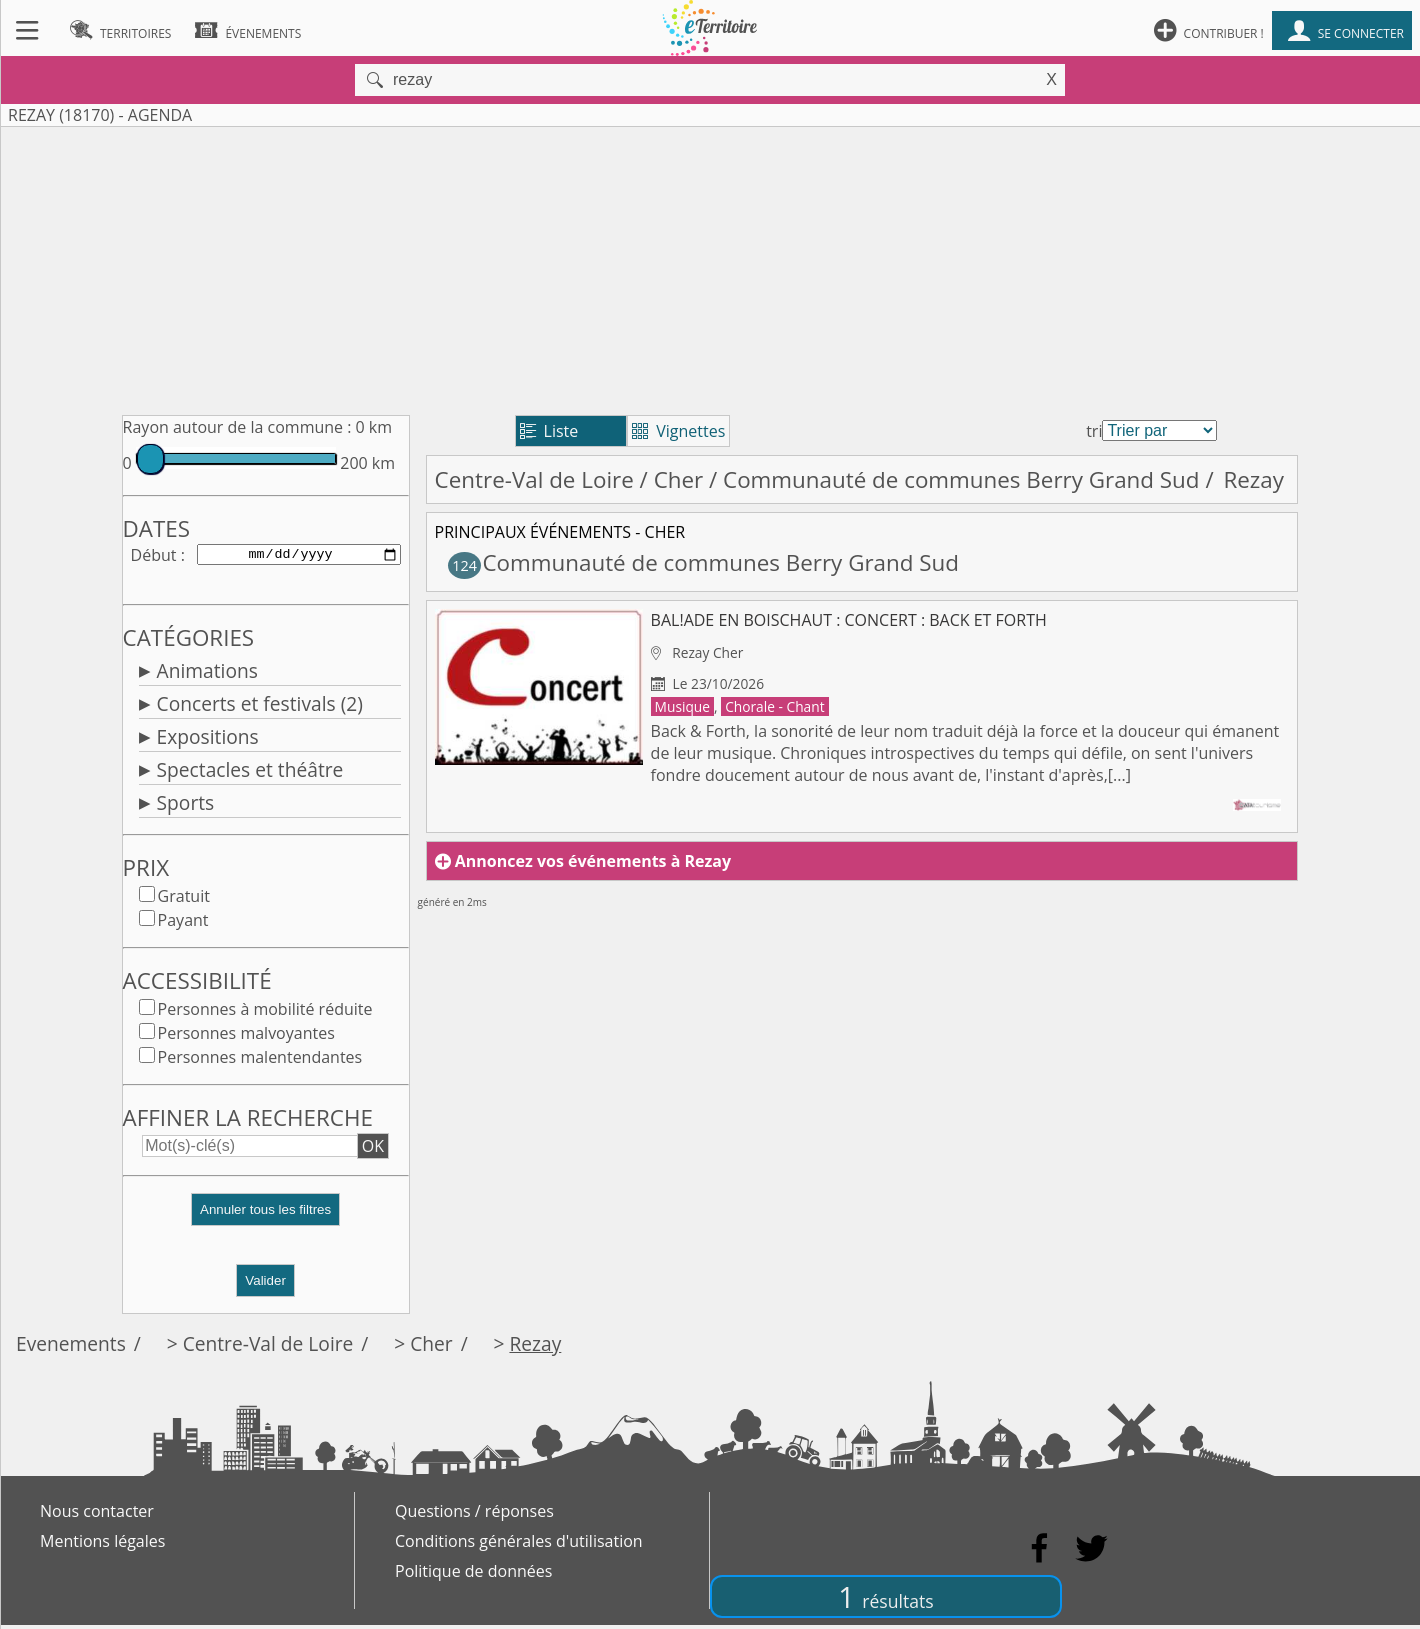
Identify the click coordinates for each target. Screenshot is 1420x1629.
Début (154, 556)
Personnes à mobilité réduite (265, 1013)
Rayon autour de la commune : (237, 427)
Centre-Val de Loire (534, 479)
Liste (549, 431)
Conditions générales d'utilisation (519, 1545)
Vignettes (678, 431)
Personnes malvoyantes (246, 1037)
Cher (679, 479)
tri (1094, 431)
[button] (266, 1221)
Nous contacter (97, 1515)
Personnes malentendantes (260, 1061)
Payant (183, 924)
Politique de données (473, 1575)
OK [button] (373, 1150)
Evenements (71, 1347)
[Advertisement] (710, 267)
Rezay (535, 1347)
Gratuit (184, 900)
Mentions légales (102, 1545)
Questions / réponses (474, 1515)
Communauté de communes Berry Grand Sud (961, 479)
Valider (265, 1284)
